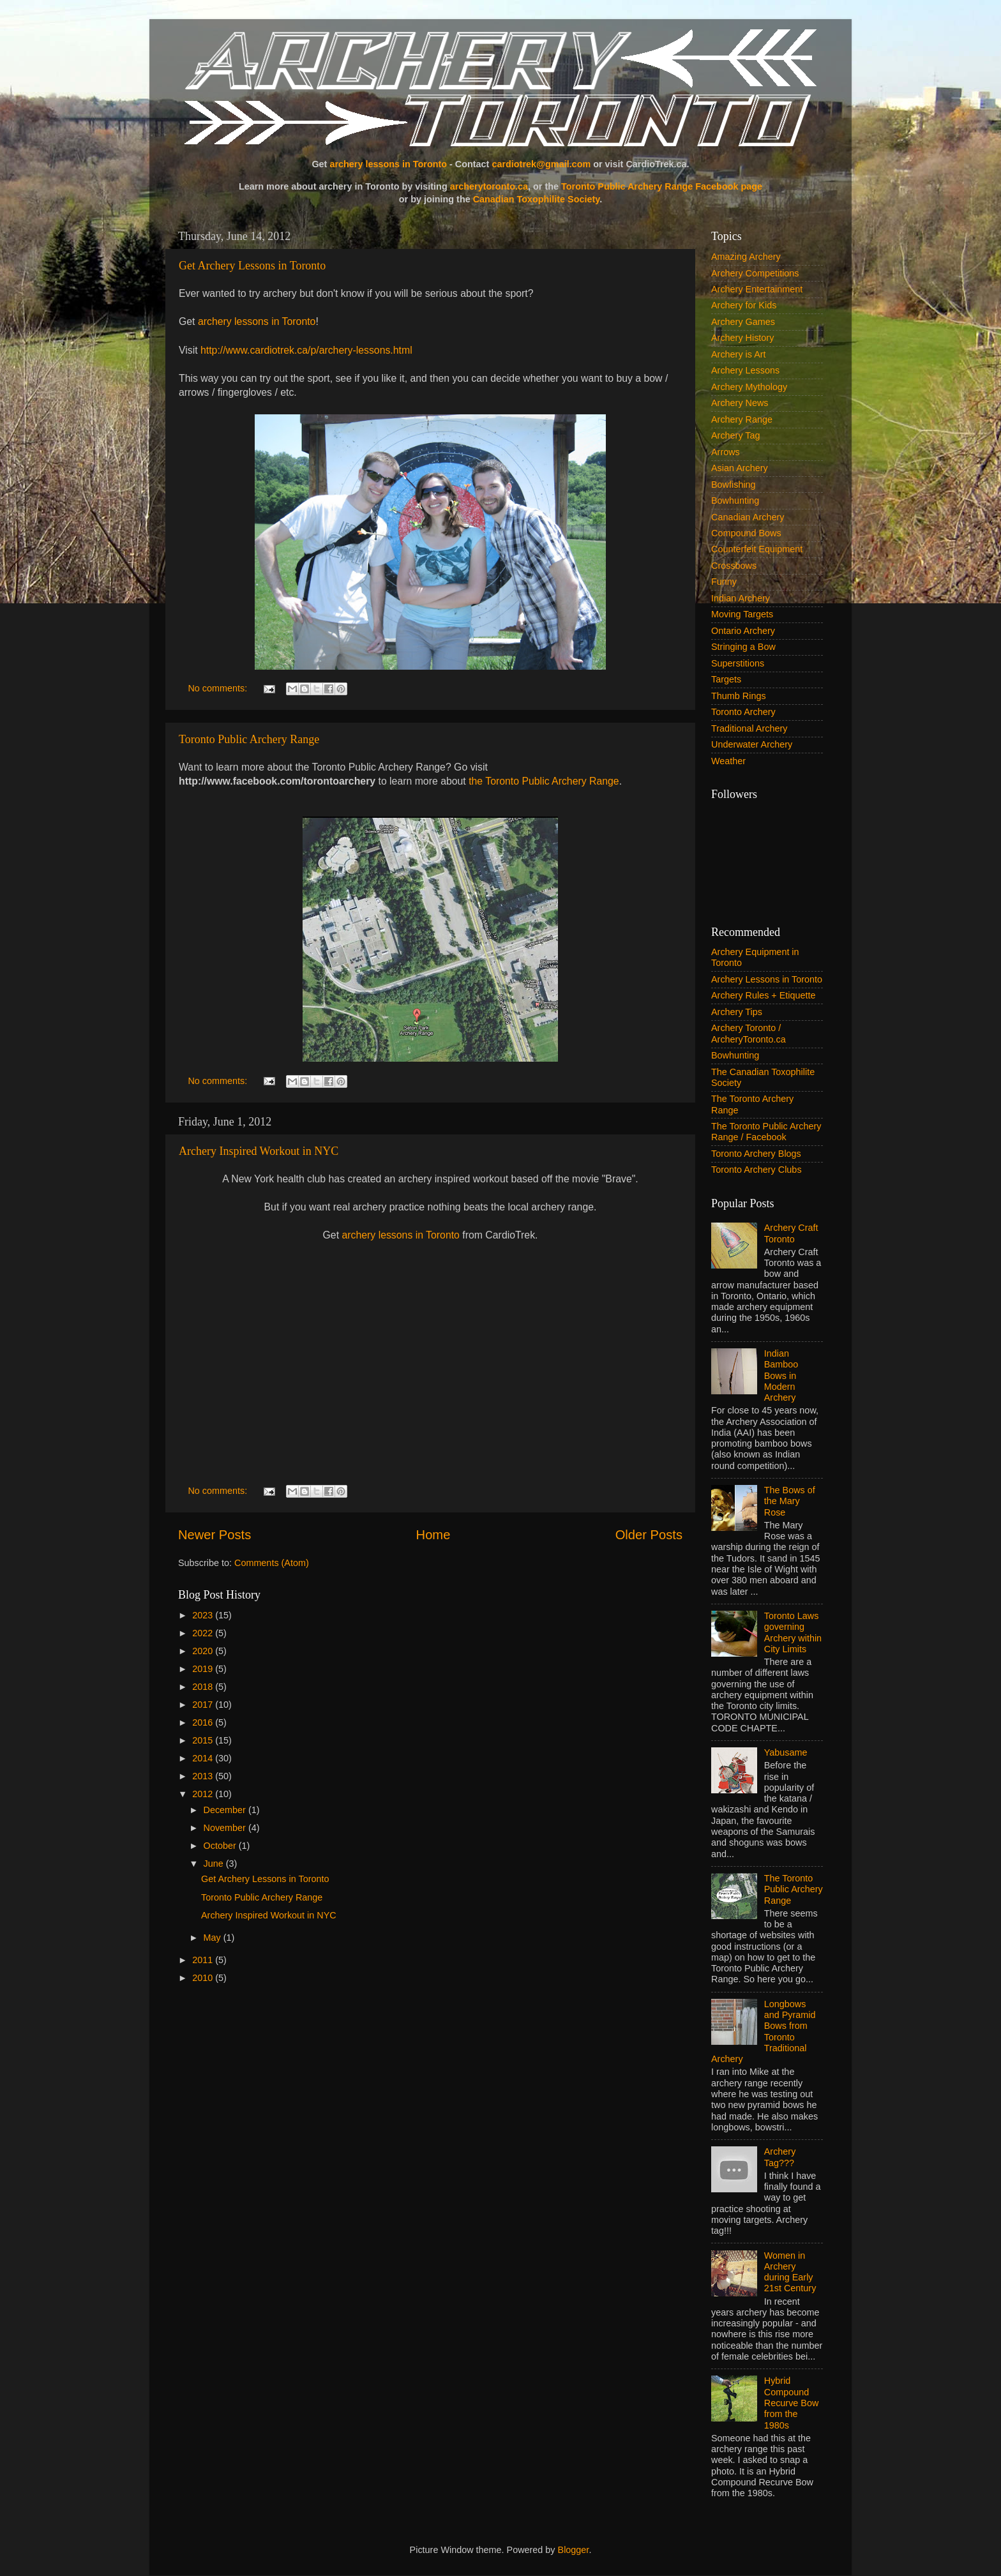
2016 (203, 1722)
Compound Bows (746, 533)
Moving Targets (742, 614)
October (221, 1846)
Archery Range (741, 419)
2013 (203, 1776)
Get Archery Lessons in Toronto (252, 265)
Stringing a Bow (743, 647)
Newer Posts (214, 1535)
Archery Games (743, 322)
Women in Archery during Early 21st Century (790, 2272)
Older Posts (648, 1535)
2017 (203, 1704)
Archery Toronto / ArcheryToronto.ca (748, 1033)
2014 (203, 1758)
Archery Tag (735, 435)
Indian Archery (740, 598)
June (215, 1863)
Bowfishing (733, 484)
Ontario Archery (743, 631)
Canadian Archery (747, 517)
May (213, 1937)
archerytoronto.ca (489, 186)
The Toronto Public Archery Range (793, 1889)
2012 (203, 1794)
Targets (726, 679)
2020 (203, 1651)
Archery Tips (736, 1012)
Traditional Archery (749, 728)
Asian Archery (739, 468)
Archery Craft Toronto (791, 1233)
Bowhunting (735, 500)
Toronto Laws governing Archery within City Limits (793, 1632)
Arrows (725, 452)
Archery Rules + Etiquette (763, 995)
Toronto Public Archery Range (249, 739)
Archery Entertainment (756, 289)
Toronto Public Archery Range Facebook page (661, 186)
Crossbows (733, 566)
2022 (203, 1633)
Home (433, 1535)
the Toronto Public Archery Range (544, 781)
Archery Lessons (745, 370)
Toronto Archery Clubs (756, 1169)
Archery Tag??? (780, 2156)
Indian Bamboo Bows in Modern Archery (781, 1375)
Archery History (742, 338)
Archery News (740, 403)
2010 (203, 1978)
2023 (203, 1615)
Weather (728, 761)
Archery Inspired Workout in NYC (258, 1151)
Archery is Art (738, 354)
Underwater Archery (751, 744)
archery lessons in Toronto (388, 164)
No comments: (219, 688)
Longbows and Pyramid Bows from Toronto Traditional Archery (763, 2031)
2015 (203, 1740)
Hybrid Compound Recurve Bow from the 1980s (791, 2403)
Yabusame (786, 1752)
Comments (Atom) (271, 1563)
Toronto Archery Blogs (756, 1154)
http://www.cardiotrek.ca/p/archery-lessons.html (306, 350)
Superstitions (737, 663)
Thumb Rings (738, 696)
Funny (724, 581)
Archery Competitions (755, 273)
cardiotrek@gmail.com (541, 164)
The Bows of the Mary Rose (789, 1501)
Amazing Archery (746, 257)
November (226, 1828)
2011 (203, 1960)
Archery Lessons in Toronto (766, 979)
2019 (203, 1669)
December (226, 1810)
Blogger (573, 2550)
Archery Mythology (749, 387)
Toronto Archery (743, 712)
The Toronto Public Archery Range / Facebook (766, 1131)
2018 (203, 1687)
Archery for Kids (743, 305)
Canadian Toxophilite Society (536, 199)
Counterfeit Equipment (756, 549)
